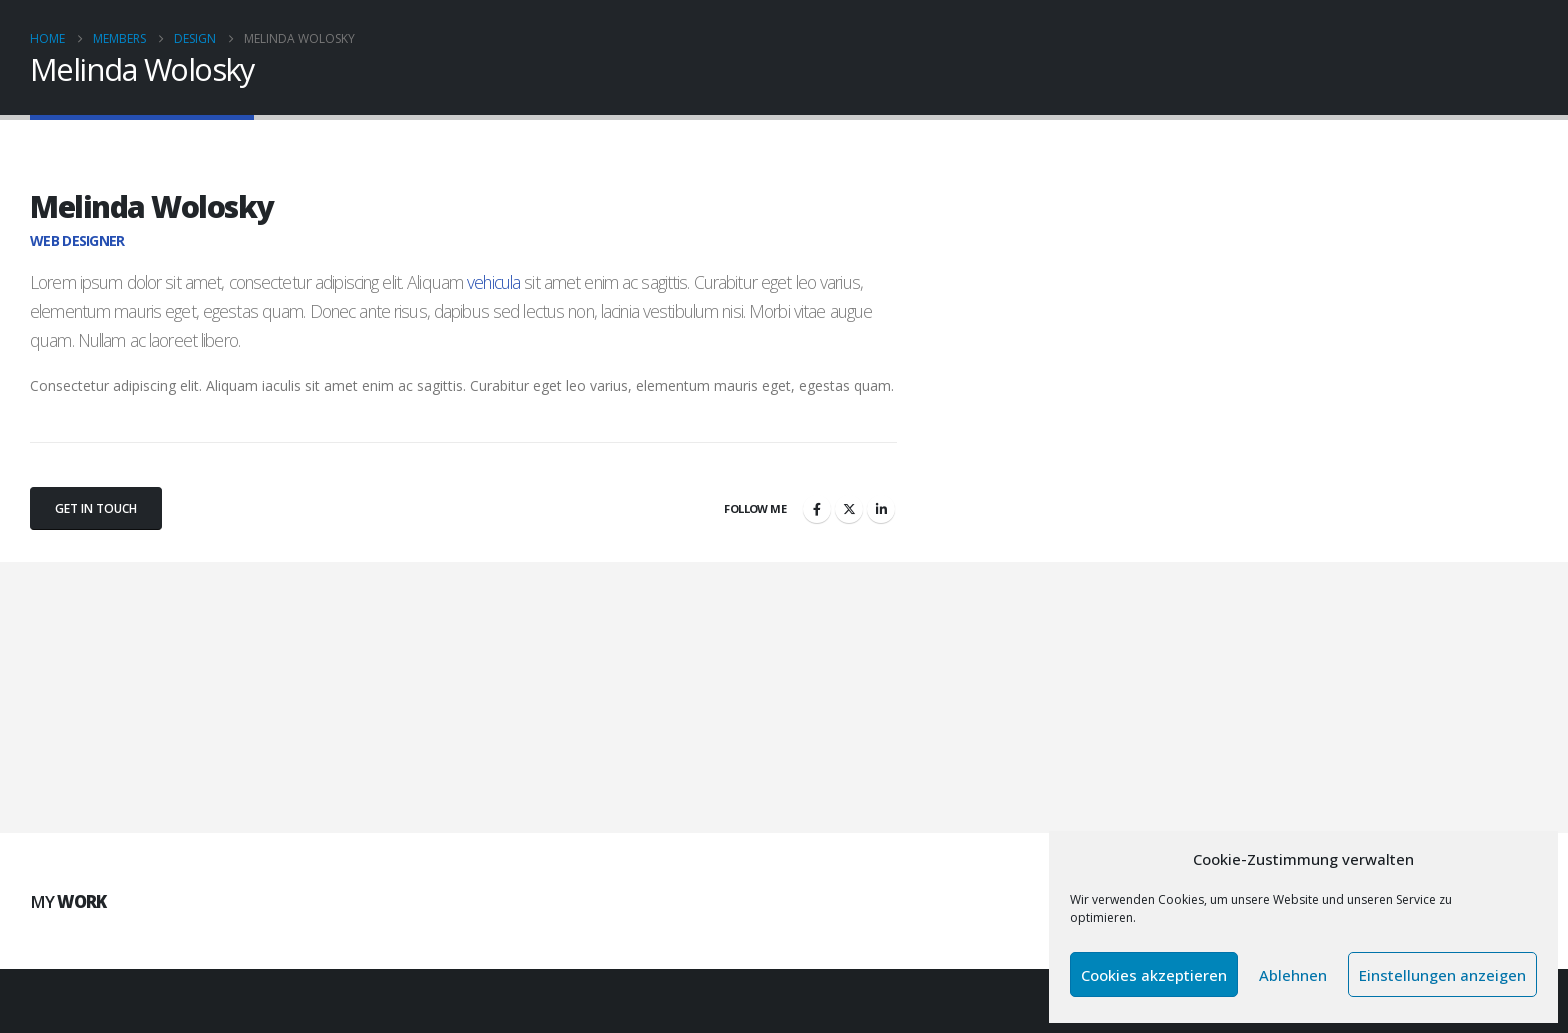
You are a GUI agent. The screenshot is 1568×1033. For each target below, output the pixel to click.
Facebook (817, 509)
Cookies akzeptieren (1154, 975)
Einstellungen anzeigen (1442, 975)
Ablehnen (1293, 975)
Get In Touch (96, 508)
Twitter (849, 509)
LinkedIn (881, 509)
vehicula (493, 282)
